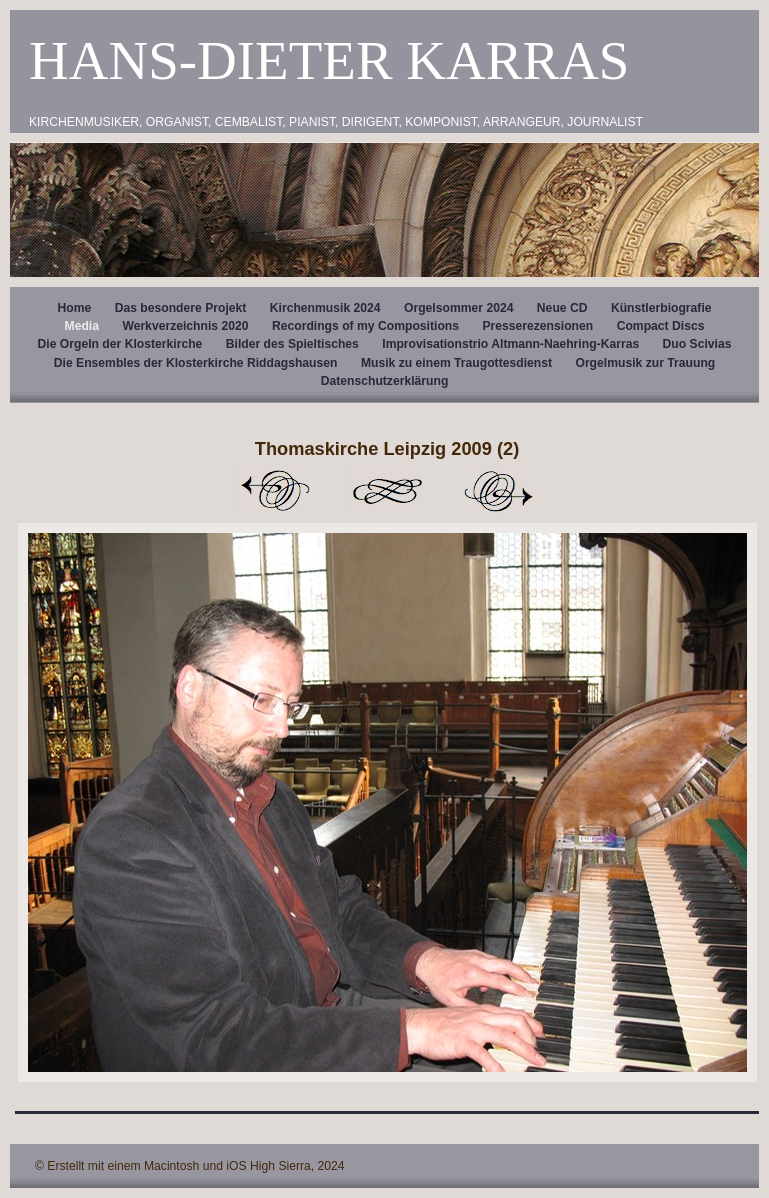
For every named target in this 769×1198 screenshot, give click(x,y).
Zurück (275, 491)
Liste (387, 491)
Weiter (499, 491)
